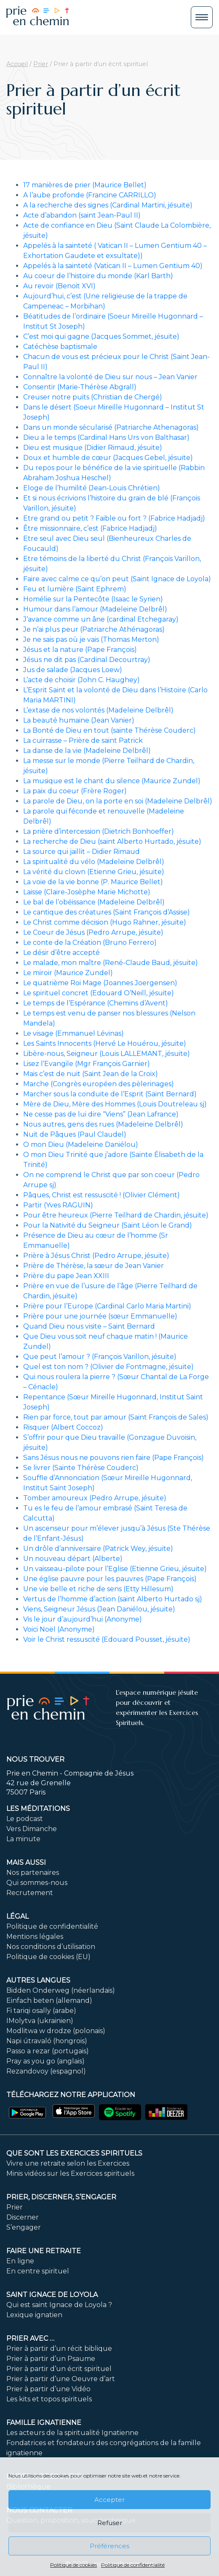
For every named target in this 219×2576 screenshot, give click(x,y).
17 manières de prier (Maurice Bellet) (85, 185)
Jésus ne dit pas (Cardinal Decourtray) (86, 660)
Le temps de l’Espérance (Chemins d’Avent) (95, 1003)
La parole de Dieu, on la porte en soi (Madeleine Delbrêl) (117, 801)
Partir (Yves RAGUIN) (58, 1205)
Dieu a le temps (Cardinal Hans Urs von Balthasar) (106, 437)
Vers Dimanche (31, 1829)
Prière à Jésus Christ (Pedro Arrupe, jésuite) (96, 1256)
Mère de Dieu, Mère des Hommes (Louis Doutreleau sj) (115, 1104)
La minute (23, 1839)
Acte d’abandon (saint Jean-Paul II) (82, 215)
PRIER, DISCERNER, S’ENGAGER (61, 2197)
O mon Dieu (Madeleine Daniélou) (80, 1144)
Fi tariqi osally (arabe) (41, 2011)
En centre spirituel (37, 2271)
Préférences (109, 2546)
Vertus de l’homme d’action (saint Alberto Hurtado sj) (112, 1599)
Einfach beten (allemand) (49, 2000)
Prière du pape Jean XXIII (66, 1276)
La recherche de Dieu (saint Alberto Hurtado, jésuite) (112, 841)
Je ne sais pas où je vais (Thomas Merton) (91, 639)
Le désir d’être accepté (61, 953)
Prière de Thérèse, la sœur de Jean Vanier (93, 1266)
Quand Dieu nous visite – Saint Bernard (89, 1326)
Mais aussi (26, 1862)
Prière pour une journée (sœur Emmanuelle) (100, 1316)
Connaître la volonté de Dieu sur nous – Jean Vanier (110, 377)
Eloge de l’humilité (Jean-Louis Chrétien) (91, 488)
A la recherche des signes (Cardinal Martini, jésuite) (107, 205)
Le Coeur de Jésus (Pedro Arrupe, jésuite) (93, 932)
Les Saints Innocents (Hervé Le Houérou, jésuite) (104, 1043)
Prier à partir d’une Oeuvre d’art (60, 2379)
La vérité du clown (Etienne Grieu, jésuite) (93, 872)
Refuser (109, 2523)
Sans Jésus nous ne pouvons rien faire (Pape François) (113, 1458)
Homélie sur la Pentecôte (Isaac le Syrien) (93, 599)
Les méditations (38, 1809)
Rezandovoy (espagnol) (46, 2071)
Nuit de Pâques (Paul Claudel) (74, 1134)
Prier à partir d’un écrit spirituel (59, 2369)
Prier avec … (30, 2338)
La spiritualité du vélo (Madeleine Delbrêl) (93, 862)
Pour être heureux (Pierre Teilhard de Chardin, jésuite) (115, 1215)
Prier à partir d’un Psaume (50, 2359)
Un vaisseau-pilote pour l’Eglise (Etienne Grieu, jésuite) (115, 1569)
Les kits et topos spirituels (49, 2399)
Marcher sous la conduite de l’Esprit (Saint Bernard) (110, 1094)
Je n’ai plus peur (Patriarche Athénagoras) (94, 629)
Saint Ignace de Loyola (52, 2295)
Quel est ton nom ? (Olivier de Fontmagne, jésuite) (108, 1367)
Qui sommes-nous (36, 1883)
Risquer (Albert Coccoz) (63, 1427)
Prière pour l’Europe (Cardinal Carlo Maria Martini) (107, 1306)
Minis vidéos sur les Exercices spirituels (70, 2173)
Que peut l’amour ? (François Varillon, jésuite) (99, 1357)
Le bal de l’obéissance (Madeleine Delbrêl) (94, 902)
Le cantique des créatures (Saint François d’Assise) (106, 912)
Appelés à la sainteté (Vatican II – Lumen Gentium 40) (113, 266)
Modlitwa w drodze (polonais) (55, 2031)
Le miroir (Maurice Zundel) (68, 973)
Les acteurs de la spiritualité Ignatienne (72, 2433)
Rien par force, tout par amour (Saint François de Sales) (115, 1417)
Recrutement (29, 1893)
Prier (40, 64)
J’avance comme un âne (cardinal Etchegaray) (101, 619)
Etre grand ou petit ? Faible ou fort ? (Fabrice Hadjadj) (114, 518)
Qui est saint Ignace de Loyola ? (59, 2305)
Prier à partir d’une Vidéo (48, 2389)
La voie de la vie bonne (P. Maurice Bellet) (93, 882)
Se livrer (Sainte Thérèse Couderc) (81, 1468)
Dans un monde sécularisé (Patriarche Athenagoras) (111, 427)
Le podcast (24, 1819)
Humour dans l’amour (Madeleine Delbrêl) (95, 609)
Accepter (109, 2500)
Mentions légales (34, 1937)
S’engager (23, 2227)
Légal (17, 1916)
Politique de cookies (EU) (48, 1957)
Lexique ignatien (34, 2315)
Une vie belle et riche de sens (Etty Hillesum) (98, 1589)
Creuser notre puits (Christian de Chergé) (92, 397)
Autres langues (38, 1980)
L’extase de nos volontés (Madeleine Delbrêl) (98, 710)
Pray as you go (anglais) (45, 2061)
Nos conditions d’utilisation (50, 1947)
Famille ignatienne (43, 2423)
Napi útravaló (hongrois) (46, 2041)
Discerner (22, 2217)
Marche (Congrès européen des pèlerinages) (98, 1084)
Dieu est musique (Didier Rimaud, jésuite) (92, 448)
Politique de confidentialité (133, 2565)
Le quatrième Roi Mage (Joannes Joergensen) (100, 983)
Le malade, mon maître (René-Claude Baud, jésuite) (110, 963)
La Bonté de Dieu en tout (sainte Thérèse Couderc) (109, 730)
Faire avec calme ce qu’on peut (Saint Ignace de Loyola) (117, 579)
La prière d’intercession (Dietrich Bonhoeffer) (98, 831)
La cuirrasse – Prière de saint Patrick (83, 740)
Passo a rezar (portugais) (47, 2051)
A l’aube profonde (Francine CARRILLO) (89, 195)
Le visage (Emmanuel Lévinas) (73, 1033)
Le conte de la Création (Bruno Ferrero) (90, 942)
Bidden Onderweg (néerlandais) (60, 1990)
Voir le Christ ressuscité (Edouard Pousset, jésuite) (106, 1639)
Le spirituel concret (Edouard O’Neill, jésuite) (98, 993)
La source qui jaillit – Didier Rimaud (81, 852)
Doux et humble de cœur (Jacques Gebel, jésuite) (108, 458)
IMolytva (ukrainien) (39, 2021)
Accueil (17, 64)
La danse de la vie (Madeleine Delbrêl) (87, 751)
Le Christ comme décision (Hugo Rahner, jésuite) (104, 922)
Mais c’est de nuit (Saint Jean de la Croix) (90, 1074)
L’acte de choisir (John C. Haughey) (81, 680)
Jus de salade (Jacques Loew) (72, 670)
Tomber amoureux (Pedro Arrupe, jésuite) (94, 1498)
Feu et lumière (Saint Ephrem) (74, 589)
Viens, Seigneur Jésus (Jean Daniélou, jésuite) (99, 1609)
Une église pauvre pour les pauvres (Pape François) (110, 1579)
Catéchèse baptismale (60, 347)
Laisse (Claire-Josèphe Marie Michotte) (86, 892)
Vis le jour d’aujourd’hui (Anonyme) (82, 1619)
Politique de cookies (73, 2565)
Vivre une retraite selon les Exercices (67, 2163)
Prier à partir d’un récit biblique (59, 2349)
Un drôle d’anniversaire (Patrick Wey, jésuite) (98, 1549)
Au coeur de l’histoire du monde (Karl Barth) (98, 276)
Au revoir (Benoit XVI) (59, 286)
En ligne (20, 2261)
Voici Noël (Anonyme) (59, 1629)
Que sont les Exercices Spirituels (74, 2153)
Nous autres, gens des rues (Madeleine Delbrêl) (103, 1124)
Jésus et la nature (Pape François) (80, 650)
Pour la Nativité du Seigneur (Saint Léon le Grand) (107, 1225)
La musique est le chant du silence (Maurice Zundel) (111, 781)
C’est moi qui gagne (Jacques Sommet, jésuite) (101, 336)
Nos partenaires (32, 1873)
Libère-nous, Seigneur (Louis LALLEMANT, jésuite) (106, 1054)
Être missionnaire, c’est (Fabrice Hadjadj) (90, 528)
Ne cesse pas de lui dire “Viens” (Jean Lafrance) (101, 1114)
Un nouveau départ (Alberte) (73, 1559)
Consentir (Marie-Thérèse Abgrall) (79, 387)
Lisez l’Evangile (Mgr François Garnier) (86, 1064)
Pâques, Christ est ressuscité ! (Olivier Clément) (101, 1195)
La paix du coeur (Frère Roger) (75, 791)
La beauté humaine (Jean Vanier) (78, 720)
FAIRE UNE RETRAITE (43, 2251)
